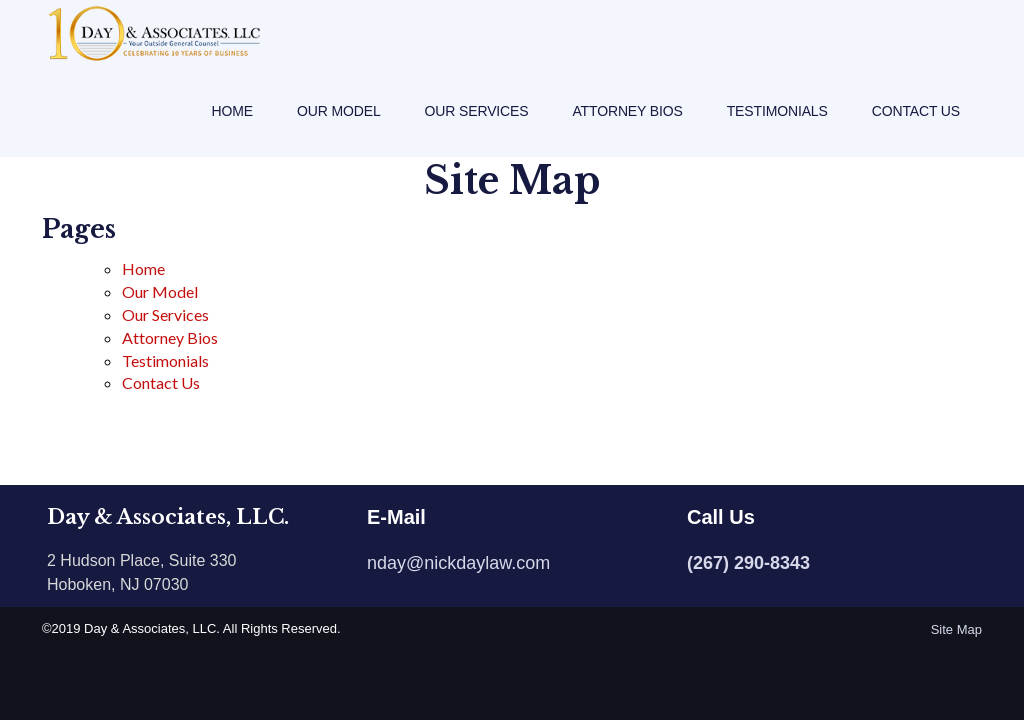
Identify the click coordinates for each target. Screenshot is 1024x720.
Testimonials (777, 130)
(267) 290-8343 (748, 563)
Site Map (956, 629)
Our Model (339, 130)
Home (232, 130)
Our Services (477, 130)
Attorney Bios (627, 130)
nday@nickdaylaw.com (458, 563)
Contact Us (916, 130)
